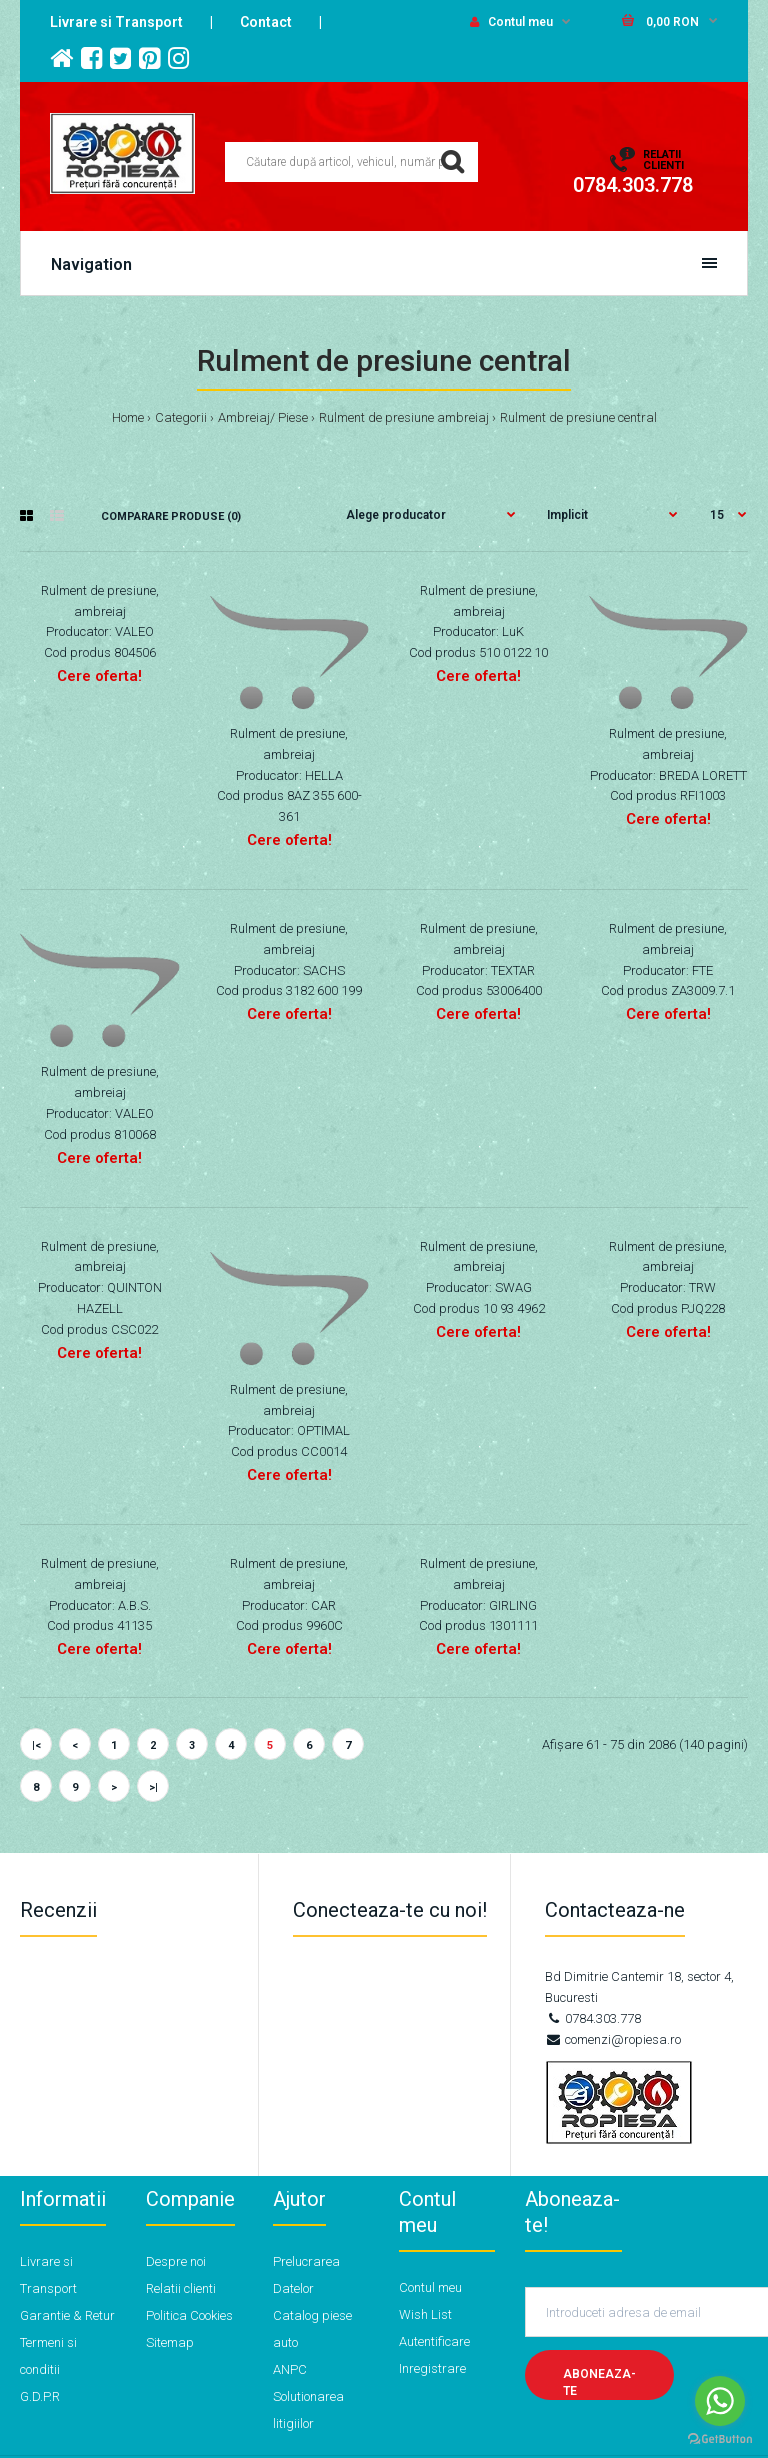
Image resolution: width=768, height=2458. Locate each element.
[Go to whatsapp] (720, 2401)
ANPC (290, 2369)
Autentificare (434, 2341)
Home (128, 417)
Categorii (181, 417)
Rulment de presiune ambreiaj (404, 417)
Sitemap (170, 2342)
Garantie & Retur (67, 2315)
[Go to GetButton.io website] (720, 2438)
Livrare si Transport (116, 22)
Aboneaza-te (599, 2382)
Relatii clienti (181, 2288)
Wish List (425, 2314)
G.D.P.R (40, 2396)
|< (36, 1745)
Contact (266, 22)
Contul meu (511, 22)
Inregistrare (432, 2368)
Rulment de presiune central (578, 417)
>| (153, 1787)
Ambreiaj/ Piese (263, 417)
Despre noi (176, 2261)
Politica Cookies (189, 2315)
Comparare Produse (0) (171, 516)
